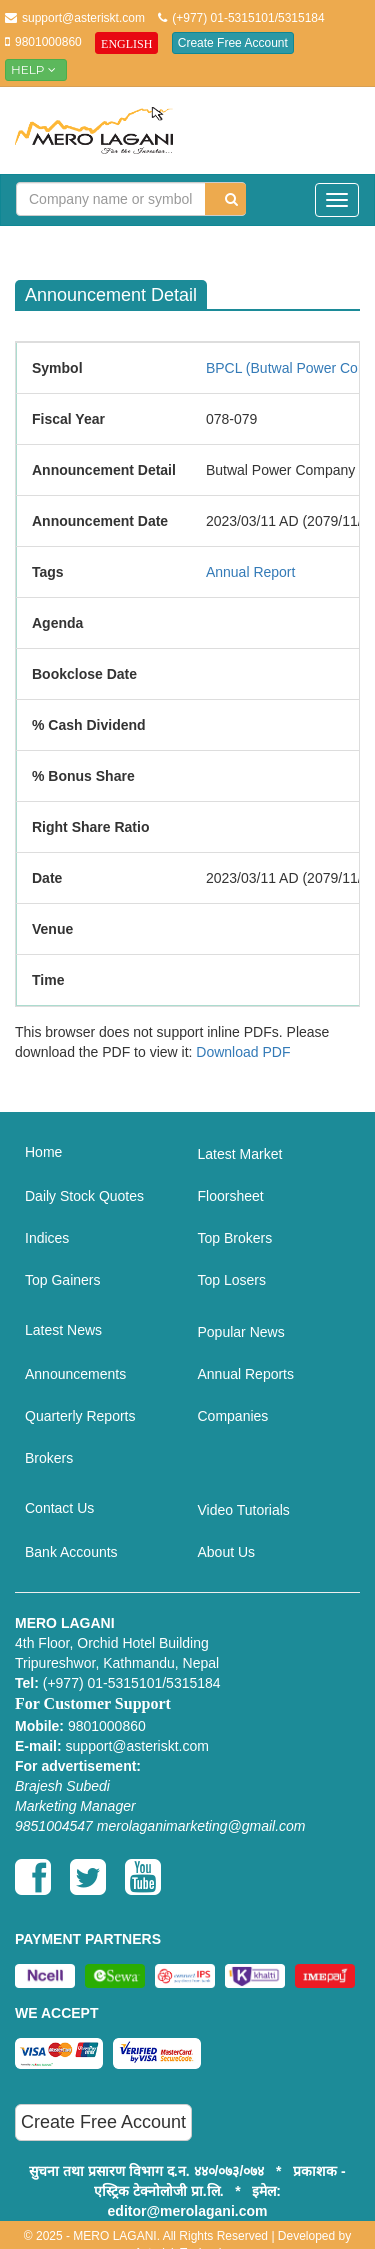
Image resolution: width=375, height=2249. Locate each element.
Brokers (49, 1458)
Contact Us (59, 1508)
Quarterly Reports (80, 1416)
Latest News (63, 1330)
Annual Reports (246, 1374)
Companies (233, 1416)
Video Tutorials (244, 1510)
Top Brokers (235, 1238)
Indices (47, 1238)
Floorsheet (231, 1196)
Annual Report (251, 572)
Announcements (75, 1374)
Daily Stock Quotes (84, 1196)
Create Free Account (233, 43)
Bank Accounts (71, 1552)
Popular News (241, 1332)
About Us (227, 1552)
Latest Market (240, 1154)
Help (36, 69)
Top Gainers (62, 1280)
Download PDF (243, 1052)
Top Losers (232, 1280)
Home (43, 1152)
